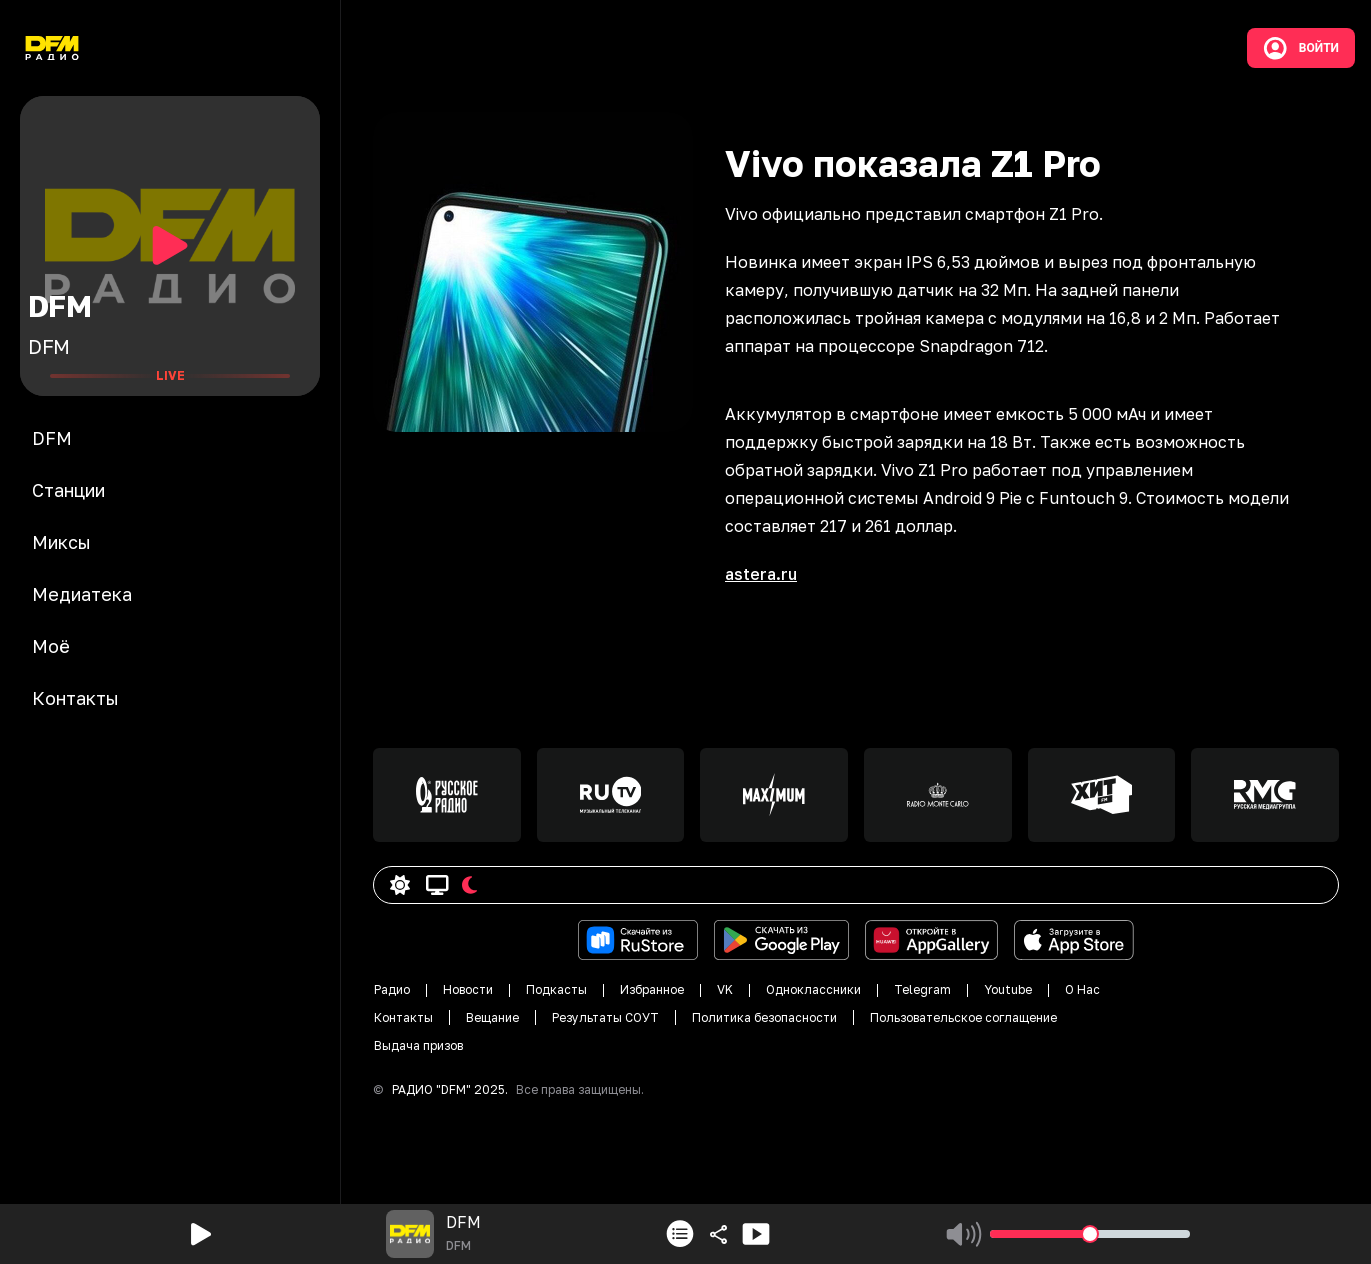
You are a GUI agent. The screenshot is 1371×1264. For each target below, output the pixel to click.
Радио (392, 989)
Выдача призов (418, 1045)
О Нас (1082, 989)
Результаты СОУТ (605, 1017)
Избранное (652, 989)
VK (725, 989)
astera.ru (761, 574)
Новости (468, 989)
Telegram (922, 989)
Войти (1301, 48)
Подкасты (556, 989)
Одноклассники (813, 989)
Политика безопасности (764, 1017)
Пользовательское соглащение (963, 1017)
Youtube (1008, 989)
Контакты (403, 1017)
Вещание (492, 1017)
